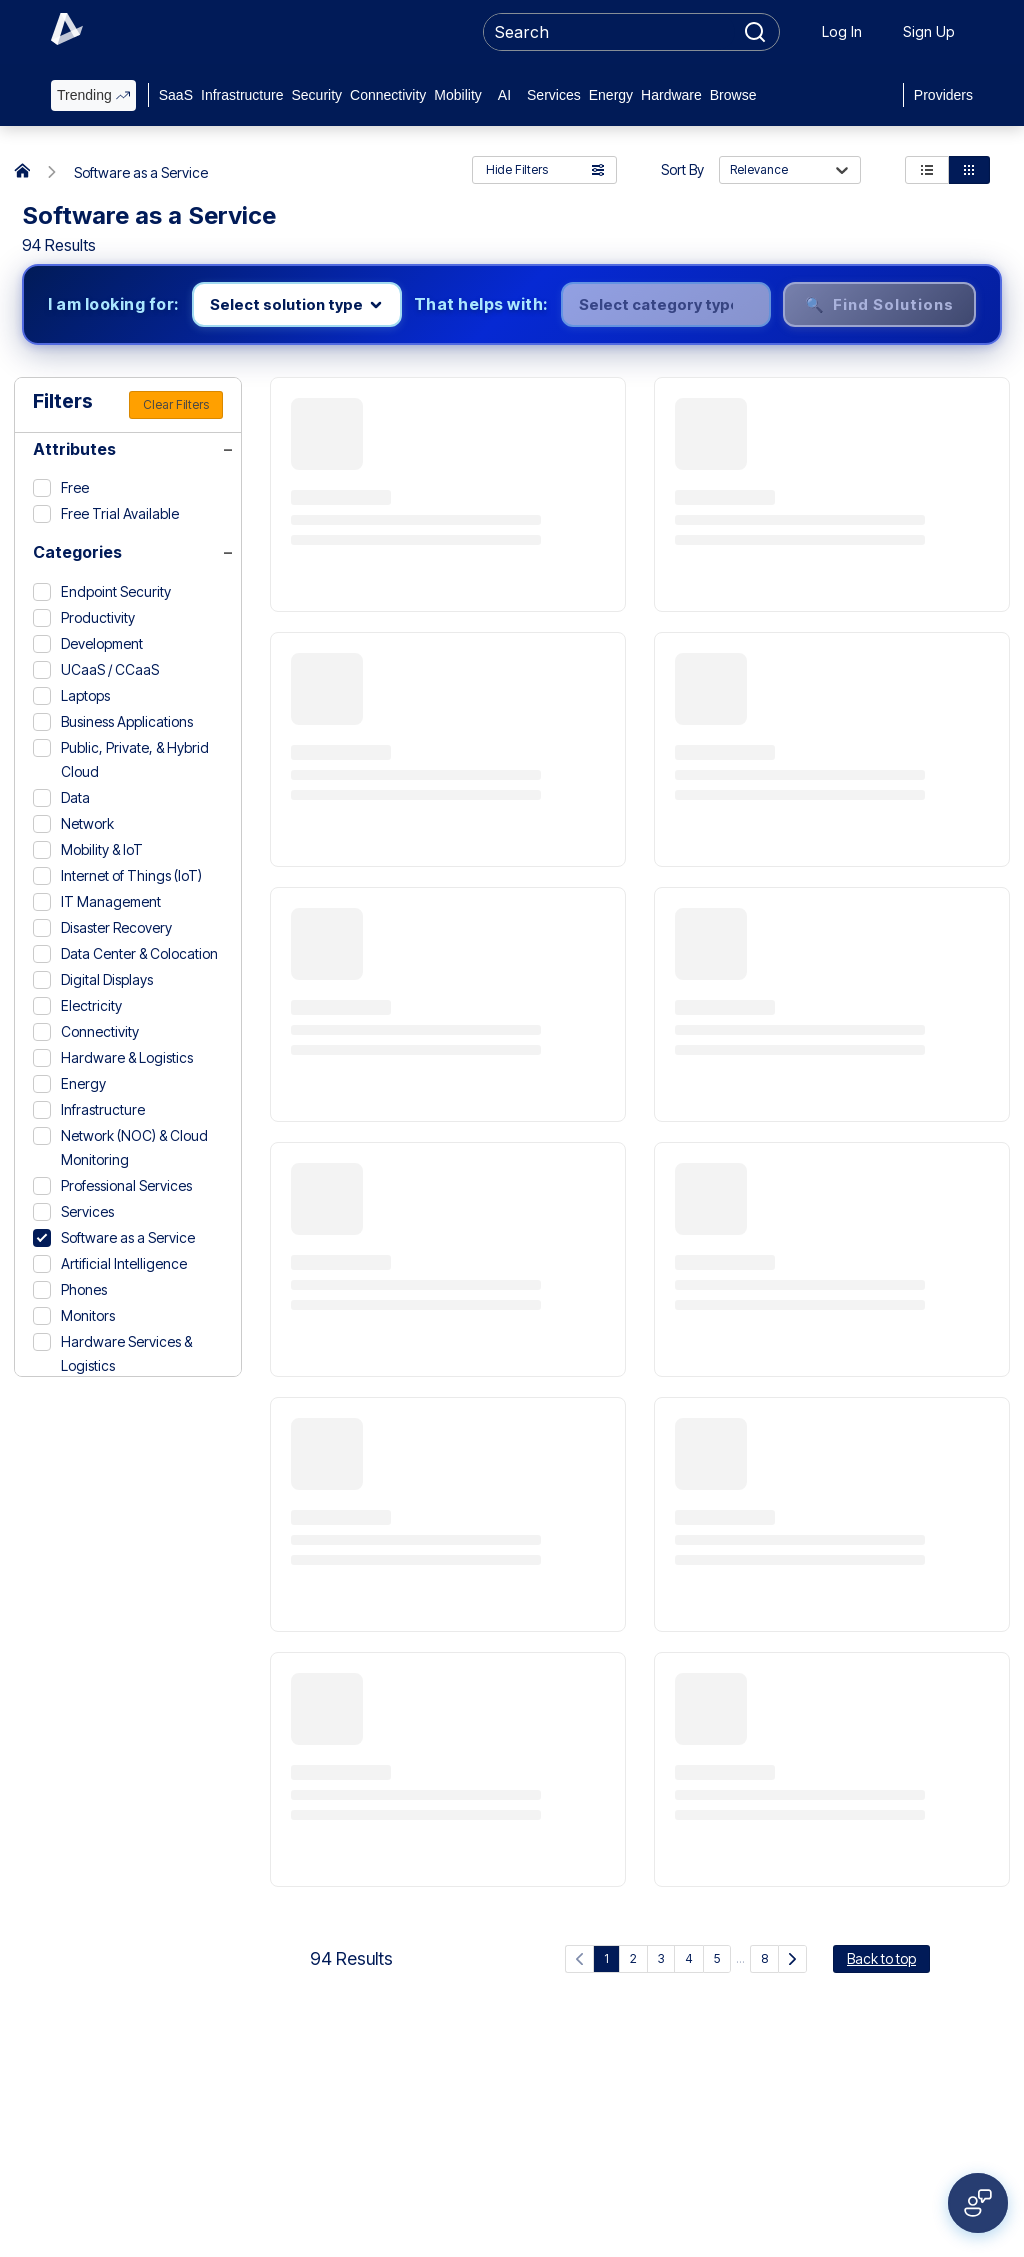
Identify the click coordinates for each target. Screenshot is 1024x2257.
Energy (611, 95)
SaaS (176, 95)
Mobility (457, 95)
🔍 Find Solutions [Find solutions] (879, 304)
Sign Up (929, 31)
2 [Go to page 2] (633, 1958)
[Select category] (666, 304)
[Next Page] (792, 1959)
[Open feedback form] (978, 2203)
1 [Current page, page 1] (606, 1958)
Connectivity (388, 95)
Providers (943, 95)
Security (316, 95)
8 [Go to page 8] (764, 1958)
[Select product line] (297, 304)
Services (554, 95)
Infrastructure (242, 95)
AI (504, 95)
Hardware (671, 95)
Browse (733, 95)
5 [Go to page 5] (717, 1958)
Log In (842, 31)
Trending (93, 95)
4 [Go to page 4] (689, 1958)
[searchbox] (609, 32)
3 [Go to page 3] (661, 1958)
